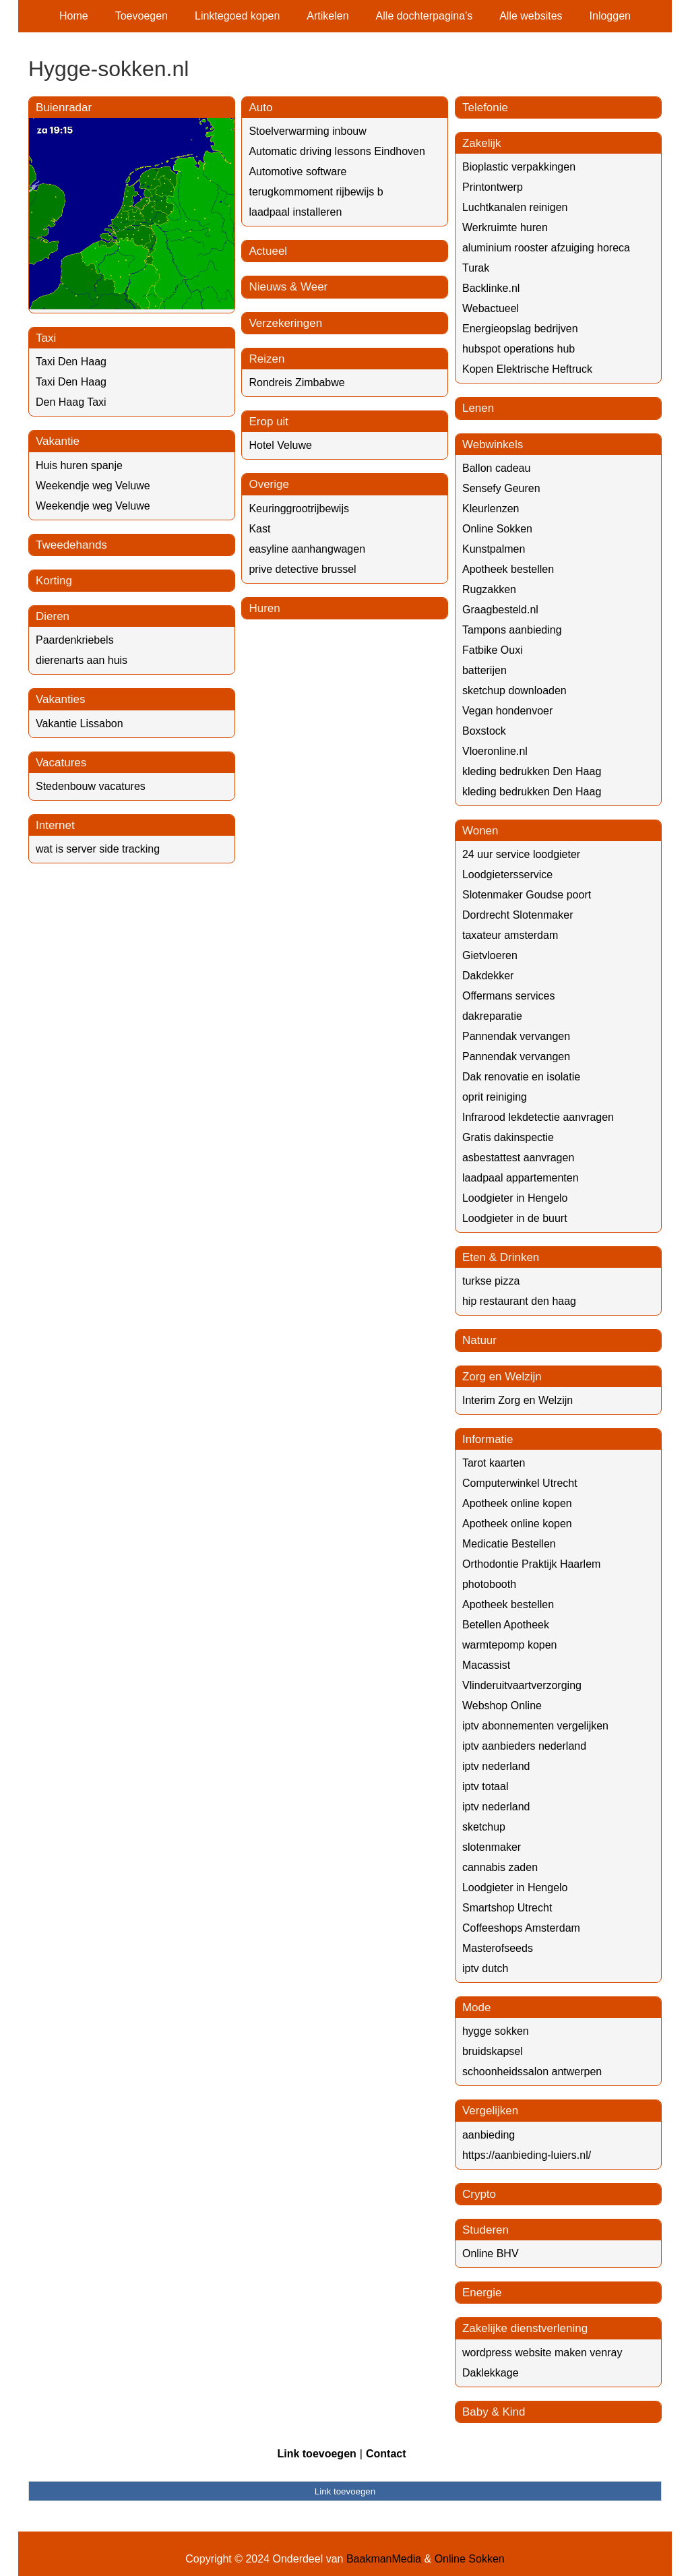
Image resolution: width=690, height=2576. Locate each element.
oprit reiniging (494, 1097)
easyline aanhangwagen (307, 549)
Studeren (485, 2230)
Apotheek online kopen (517, 1503)
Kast (259, 528)
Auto (260, 107)
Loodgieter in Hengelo (515, 1198)
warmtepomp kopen (509, 1645)
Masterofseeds (497, 1948)
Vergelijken (490, 2110)
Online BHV (490, 2253)
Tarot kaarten (493, 1463)
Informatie (487, 1439)
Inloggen (610, 16)
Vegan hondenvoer (507, 710)
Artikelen (327, 16)
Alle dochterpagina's (424, 16)
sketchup (483, 1827)
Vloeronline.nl (495, 751)
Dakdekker (487, 975)
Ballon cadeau (496, 468)
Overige (269, 484)
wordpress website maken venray (542, 2352)
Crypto (479, 2194)
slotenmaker (491, 1847)
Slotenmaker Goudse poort (526, 894)
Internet (55, 825)
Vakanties (60, 699)
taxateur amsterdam (510, 935)
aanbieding (488, 2135)
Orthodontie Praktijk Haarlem (531, 1564)
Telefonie (485, 107)
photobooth (489, 1584)
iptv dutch (485, 1968)
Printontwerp (492, 187)
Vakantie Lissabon (79, 723)
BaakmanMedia (383, 2559)
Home (73, 16)
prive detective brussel (302, 569)
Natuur (479, 1340)
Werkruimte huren (505, 227)
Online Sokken (497, 528)
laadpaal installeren (295, 212)
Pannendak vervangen (516, 1036)
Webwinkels (492, 444)
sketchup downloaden (514, 690)
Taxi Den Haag (71, 361)
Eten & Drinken (500, 1257)
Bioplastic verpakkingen (518, 167)
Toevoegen (141, 16)
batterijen (484, 670)
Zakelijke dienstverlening (525, 2328)
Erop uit (268, 421)
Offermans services (508, 996)
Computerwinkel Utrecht (519, 1483)
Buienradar (64, 107)
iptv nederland (496, 1766)
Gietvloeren (490, 955)
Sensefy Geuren (501, 488)
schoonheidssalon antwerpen (532, 2071)
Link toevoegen (316, 2453)
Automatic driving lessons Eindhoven (337, 151)
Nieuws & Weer (288, 286)
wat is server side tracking (98, 849)
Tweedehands (71, 545)
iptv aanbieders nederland (524, 1746)
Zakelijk (481, 143)
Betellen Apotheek (505, 1624)
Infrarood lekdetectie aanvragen (538, 1117)
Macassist (486, 1665)
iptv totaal (485, 1786)
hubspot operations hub (518, 349)
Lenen (478, 408)
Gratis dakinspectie (508, 1137)
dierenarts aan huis (81, 660)
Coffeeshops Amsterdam (521, 1928)
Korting (54, 580)
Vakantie (58, 441)
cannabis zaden (500, 1867)
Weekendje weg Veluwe (93, 485)
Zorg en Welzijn (502, 1376)
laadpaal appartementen (520, 1178)
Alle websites (530, 16)
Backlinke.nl (491, 288)
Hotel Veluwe (280, 445)
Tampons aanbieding (512, 630)
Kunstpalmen (493, 549)
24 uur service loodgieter (521, 854)
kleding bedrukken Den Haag (531, 771)
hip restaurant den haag (519, 1301)
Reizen (266, 358)
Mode (476, 2007)
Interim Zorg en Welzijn (517, 1400)
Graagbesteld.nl (500, 609)
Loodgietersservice (507, 874)
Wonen (480, 830)
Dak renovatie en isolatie (521, 1076)
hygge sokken (495, 2031)
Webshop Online (502, 1705)
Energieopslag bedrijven (520, 328)
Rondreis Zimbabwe (296, 382)
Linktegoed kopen (237, 16)
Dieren (52, 616)
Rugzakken (489, 589)
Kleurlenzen (491, 508)
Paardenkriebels (75, 640)
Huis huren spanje (79, 465)
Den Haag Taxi (71, 402)
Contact (386, 2453)
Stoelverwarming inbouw (307, 131)
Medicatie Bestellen (509, 1544)
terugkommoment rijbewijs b (316, 191)
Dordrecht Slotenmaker (517, 915)
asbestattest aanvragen (518, 1157)
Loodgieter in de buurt (514, 1218)
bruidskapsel (492, 2051)
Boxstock (484, 731)
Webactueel (490, 308)
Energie (482, 2292)
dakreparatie (492, 1016)
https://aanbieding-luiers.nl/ (526, 2155)
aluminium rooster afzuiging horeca (546, 247)
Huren (264, 608)
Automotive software (297, 171)
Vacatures (61, 762)
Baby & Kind (494, 2411)
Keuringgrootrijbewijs (299, 508)
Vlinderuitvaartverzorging (522, 1685)
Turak (475, 268)
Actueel (268, 251)
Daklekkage (490, 2373)
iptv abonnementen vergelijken (535, 1725)
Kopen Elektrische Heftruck (527, 369)
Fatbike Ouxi (492, 650)
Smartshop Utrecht (507, 1907)
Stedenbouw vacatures (91, 786)
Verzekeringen (285, 323)
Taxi (46, 338)
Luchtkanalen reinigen (515, 207)
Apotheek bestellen (508, 569)
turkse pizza (491, 1281)
